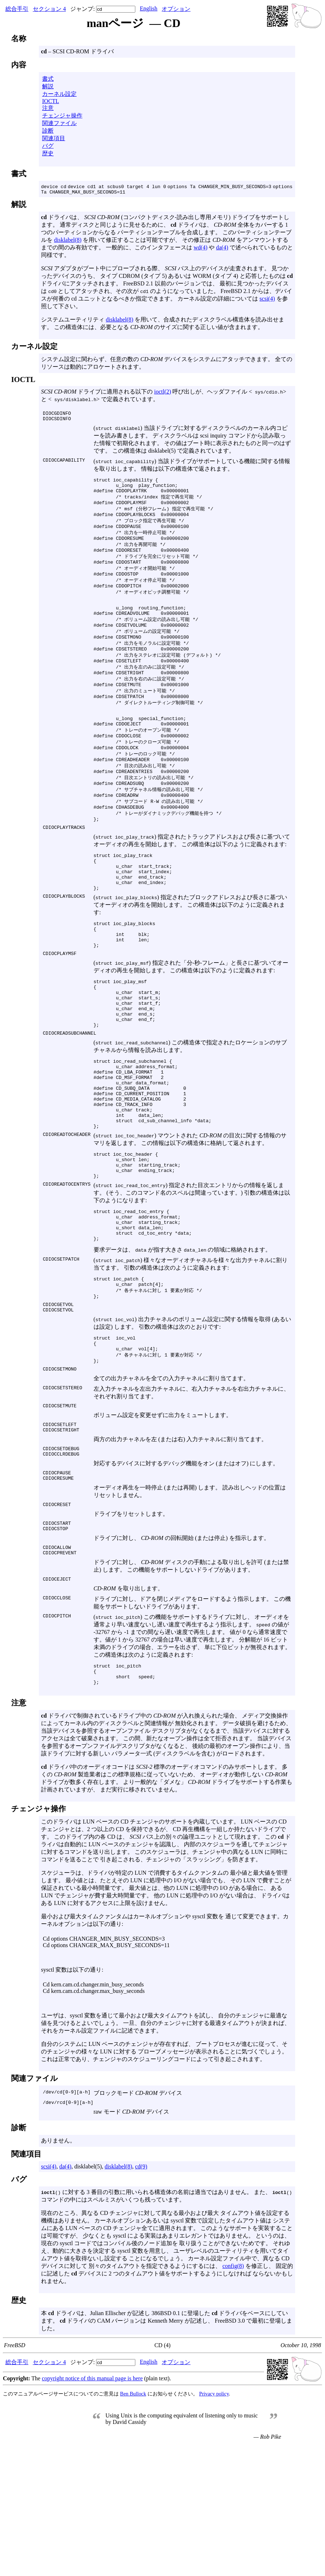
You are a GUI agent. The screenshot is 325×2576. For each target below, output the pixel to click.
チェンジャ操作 (62, 115)
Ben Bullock (133, 2523)
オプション (176, 9)
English (148, 8)
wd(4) (200, 248)
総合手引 (16, 9)
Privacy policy (214, 2523)
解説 (48, 86)
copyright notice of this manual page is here (92, 2508)
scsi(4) (267, 300)
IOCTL (50, 101)
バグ (48, 146)
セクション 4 (49, 9)
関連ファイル (59, 123)
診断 (48, 131)
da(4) (222, 248)
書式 (48, 79)
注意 (48, 108)
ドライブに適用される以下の (97, 393)
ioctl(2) (162, 393)
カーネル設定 (59, 94)
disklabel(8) (67, 241)
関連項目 (53, 138)
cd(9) (141, 2296)
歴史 (48, 153)
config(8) (233, 2396)
